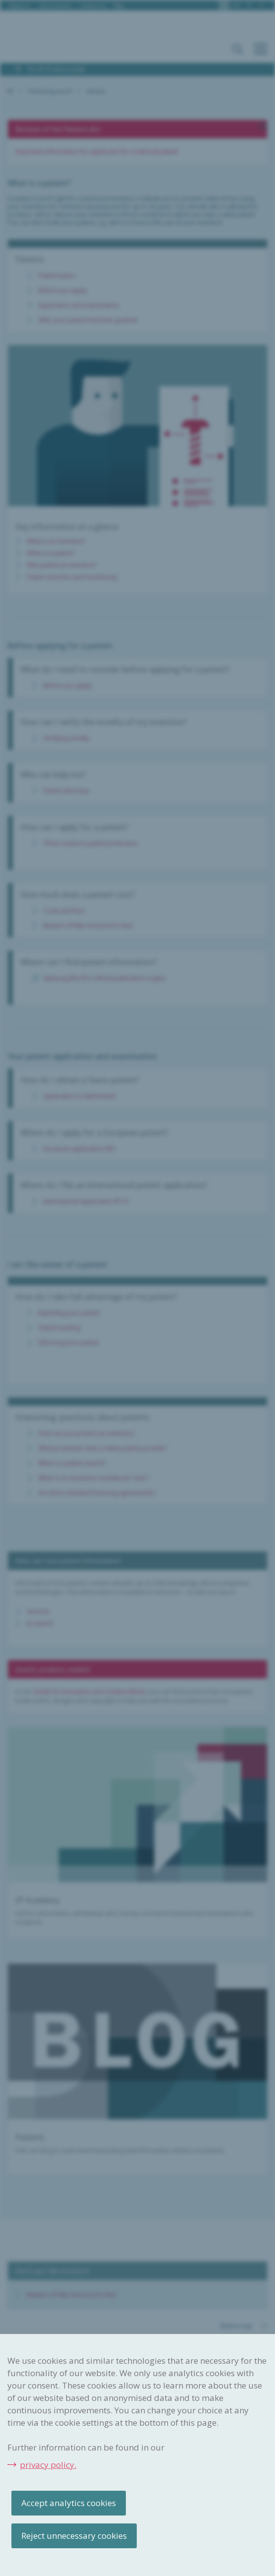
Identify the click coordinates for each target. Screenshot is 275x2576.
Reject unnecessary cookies (74, 2535)
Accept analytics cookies (68, 2503)
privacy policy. (48, 2464)
